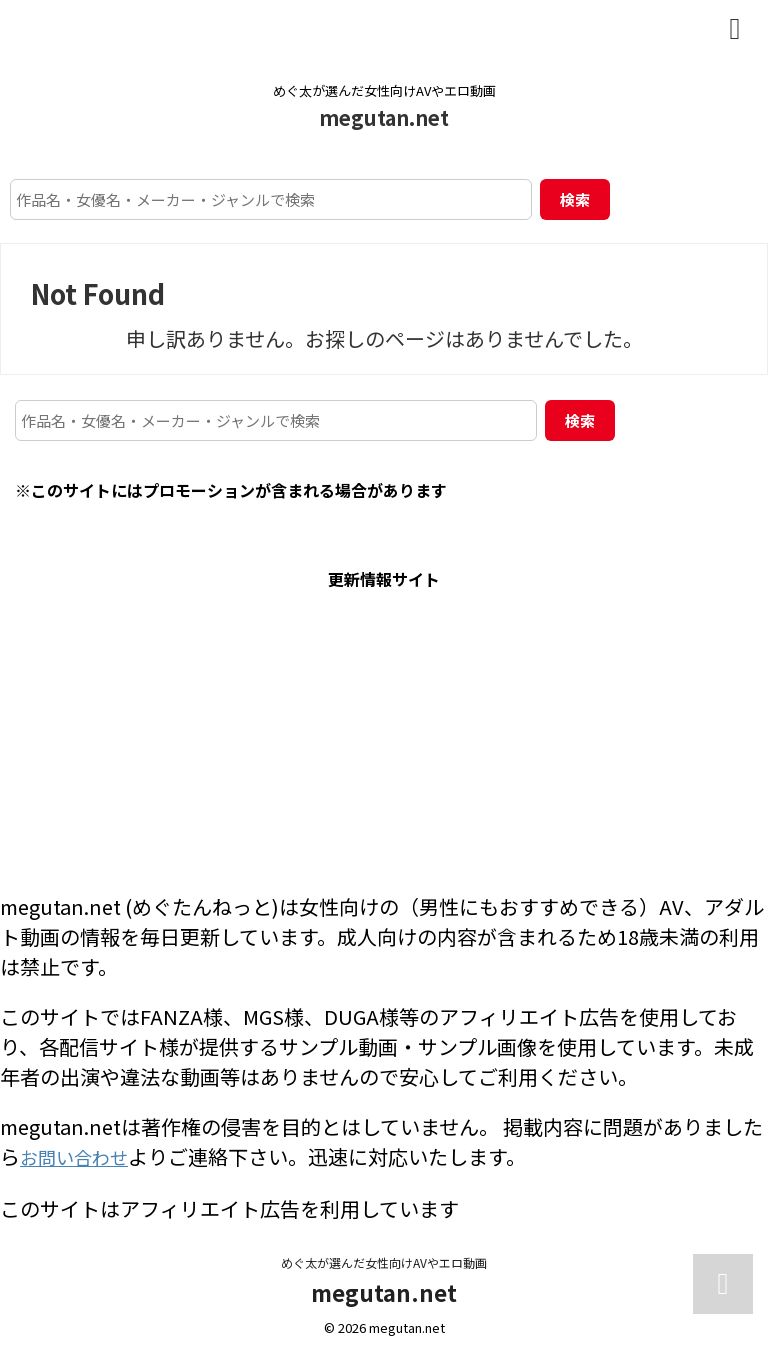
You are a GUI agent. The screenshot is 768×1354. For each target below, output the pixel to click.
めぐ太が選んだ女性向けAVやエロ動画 (384, 1260)
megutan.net (384, 117)
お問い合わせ (80, 1156)
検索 (575, 199)
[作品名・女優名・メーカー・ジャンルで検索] (271, 199)
